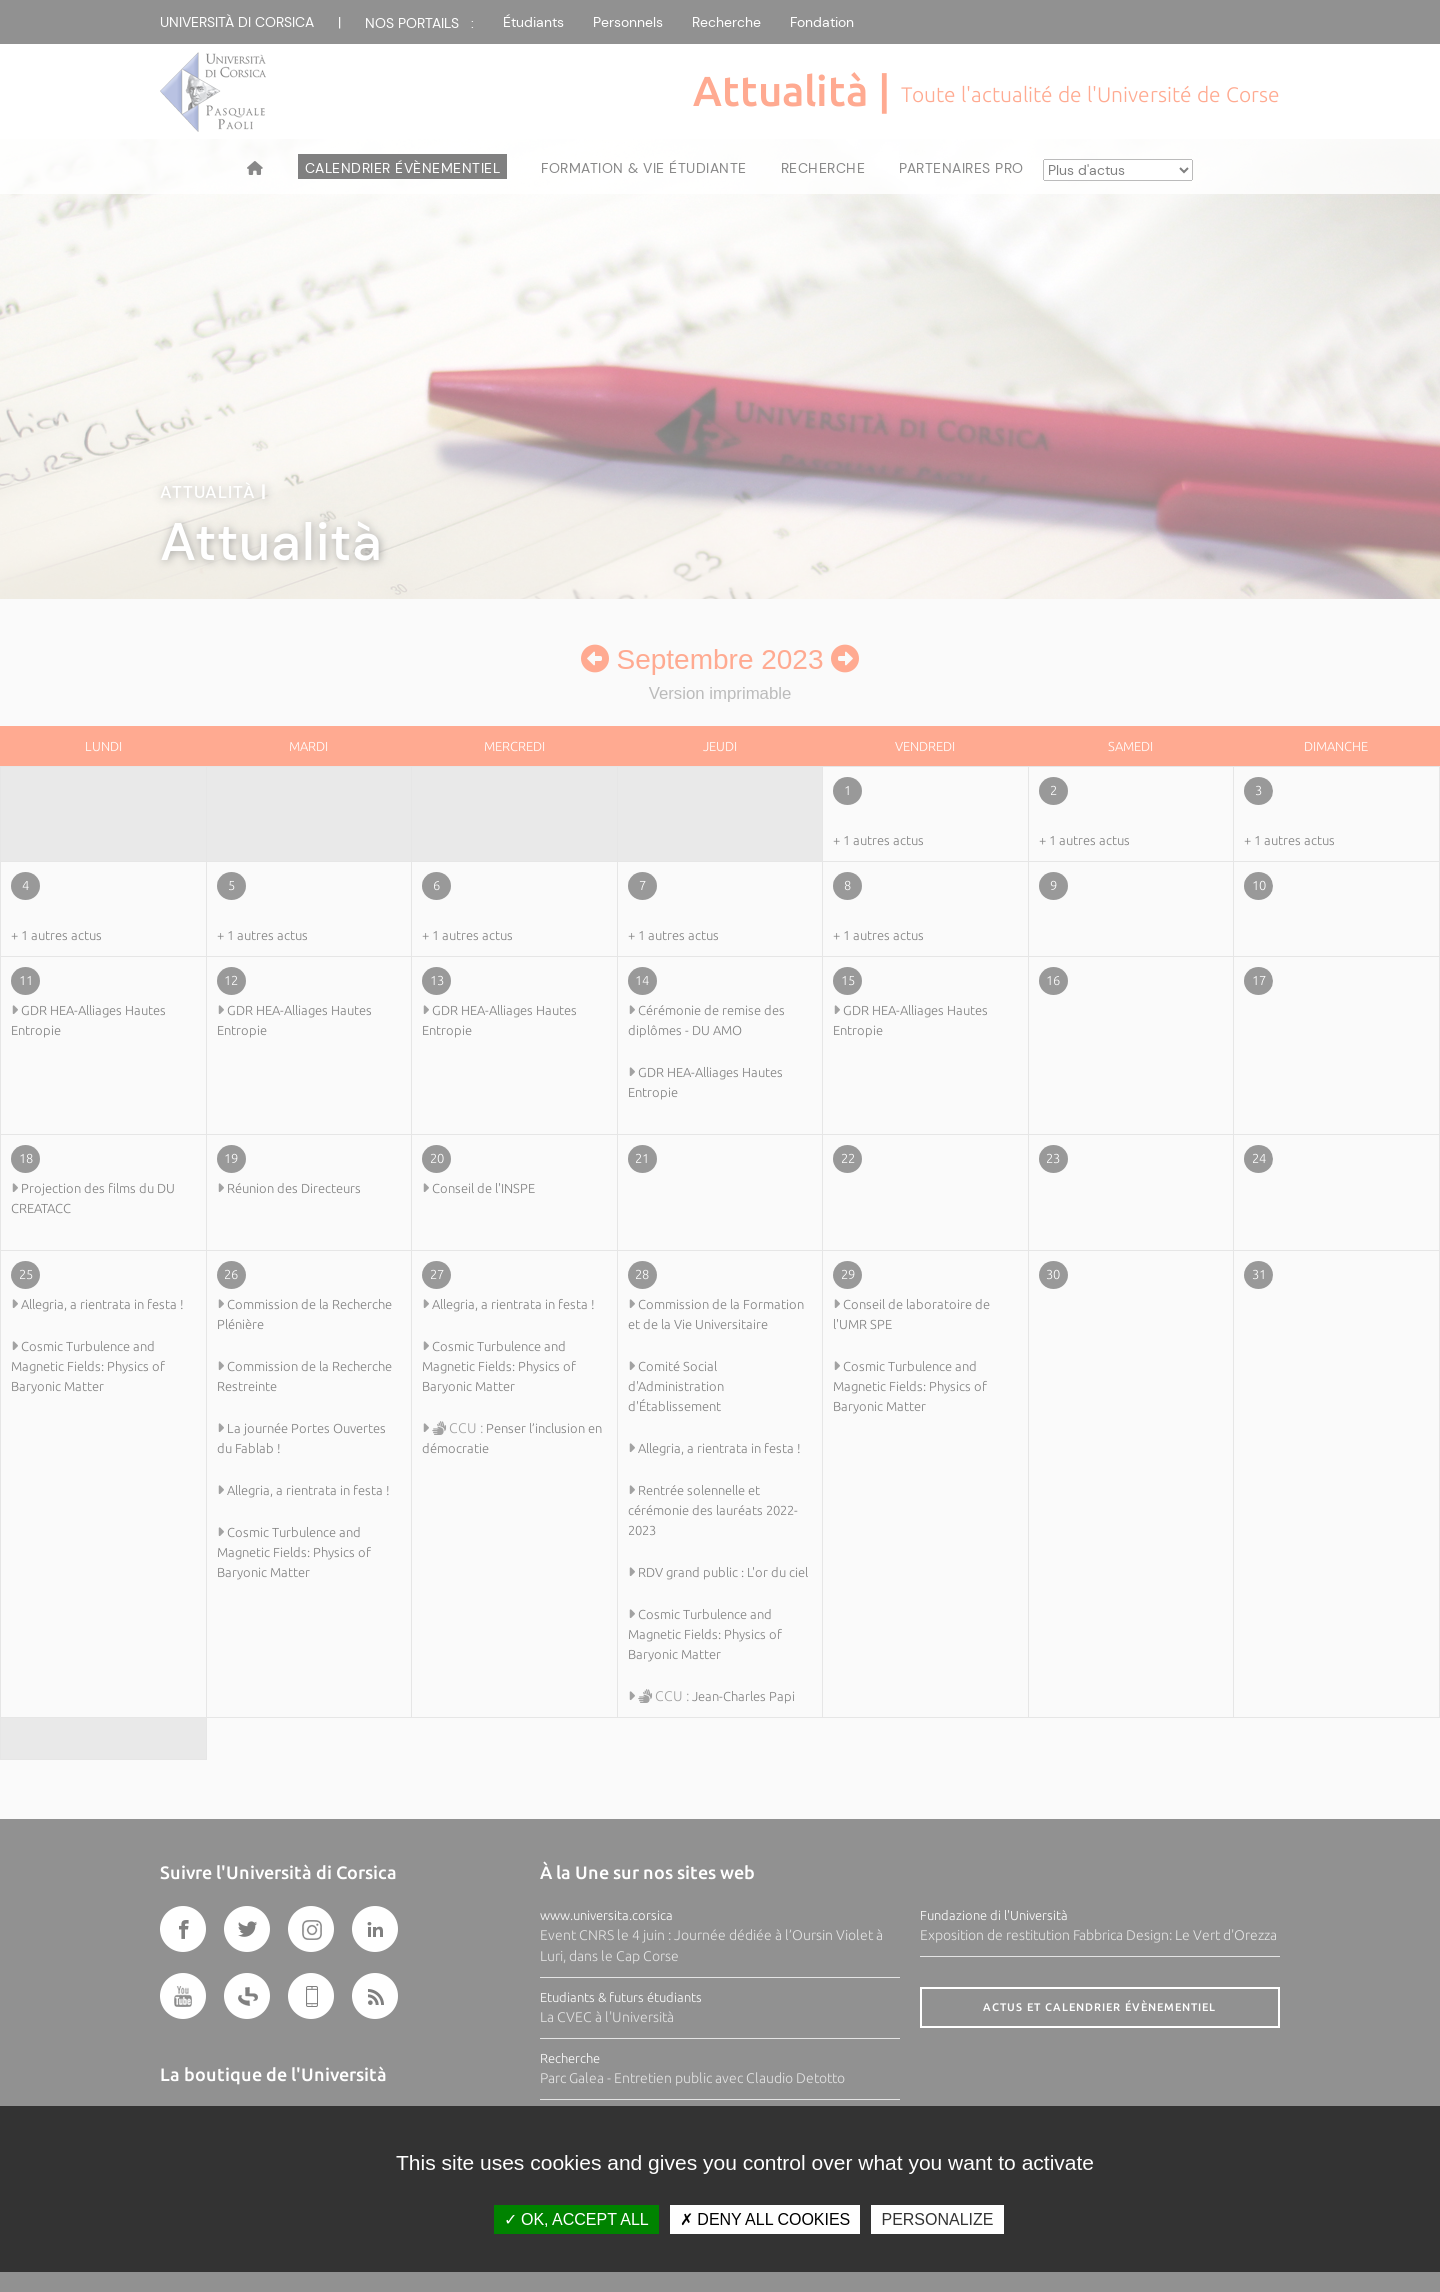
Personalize (937, 2219)
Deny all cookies (765, 2219)
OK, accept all (576, 2219)
